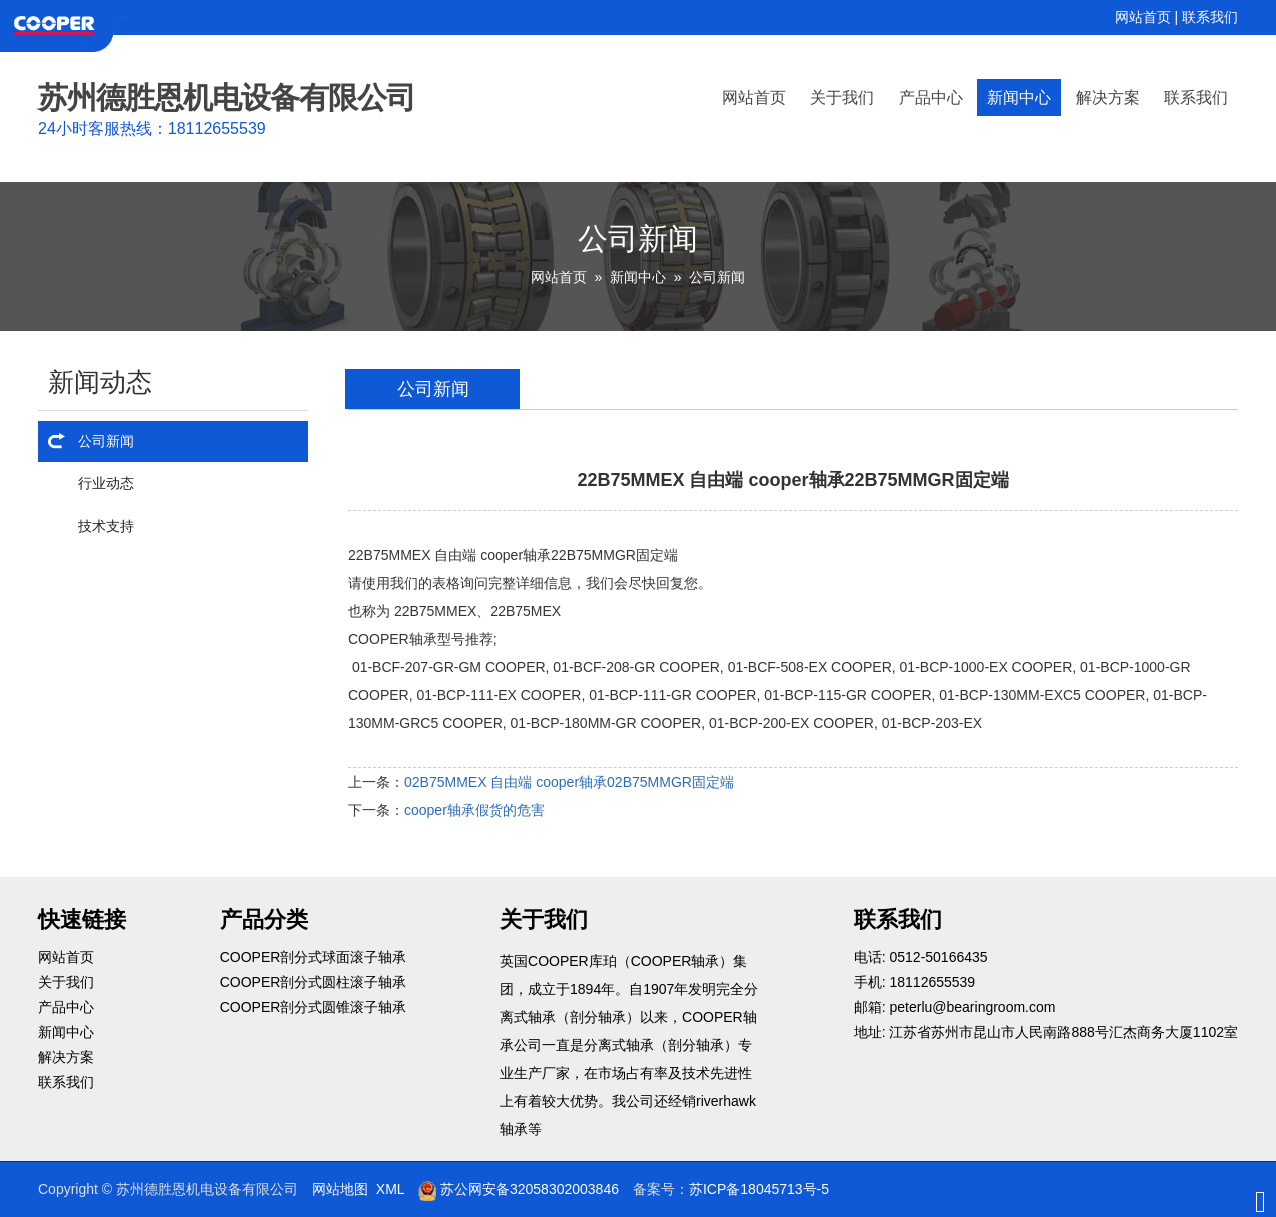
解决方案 (1108, 97)
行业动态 (106, 483)
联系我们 (1210, 17)
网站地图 (340, 1189)
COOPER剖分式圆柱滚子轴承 (313, 982)
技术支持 (106, 526)
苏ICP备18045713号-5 (759, 1189)
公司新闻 (717, 277)
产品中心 (931, 97)
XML (390, 1189)
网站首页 (1143, 17)
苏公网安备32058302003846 (518, 1189)
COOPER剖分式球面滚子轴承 (313, 957)
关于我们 (842, 97)
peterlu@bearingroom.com (972, 1007)
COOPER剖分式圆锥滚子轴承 (313, 1007)
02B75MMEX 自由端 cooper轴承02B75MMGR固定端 (569, 782)
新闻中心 (1019, 97)
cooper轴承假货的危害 (474, 810)
